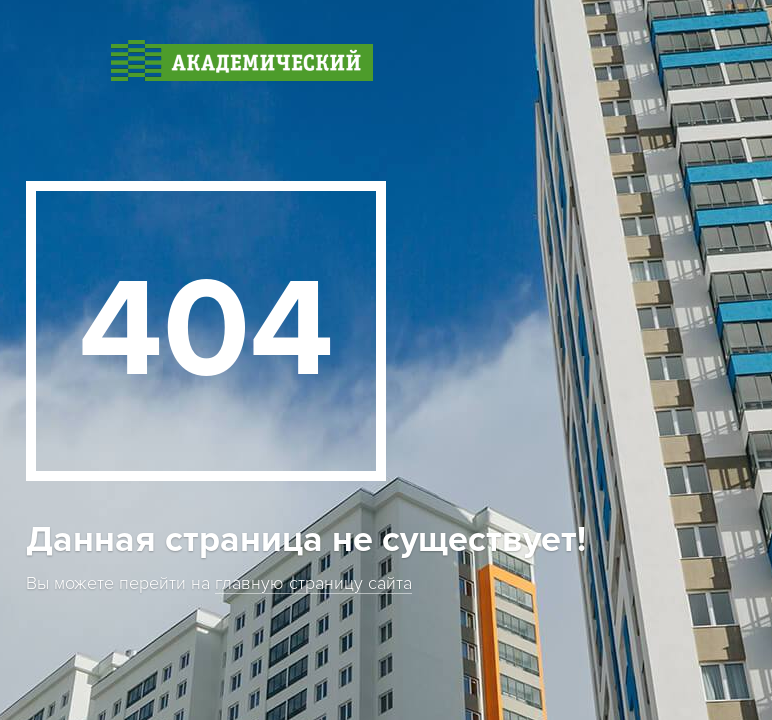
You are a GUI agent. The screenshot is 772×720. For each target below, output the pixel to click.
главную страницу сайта (313, 583)
